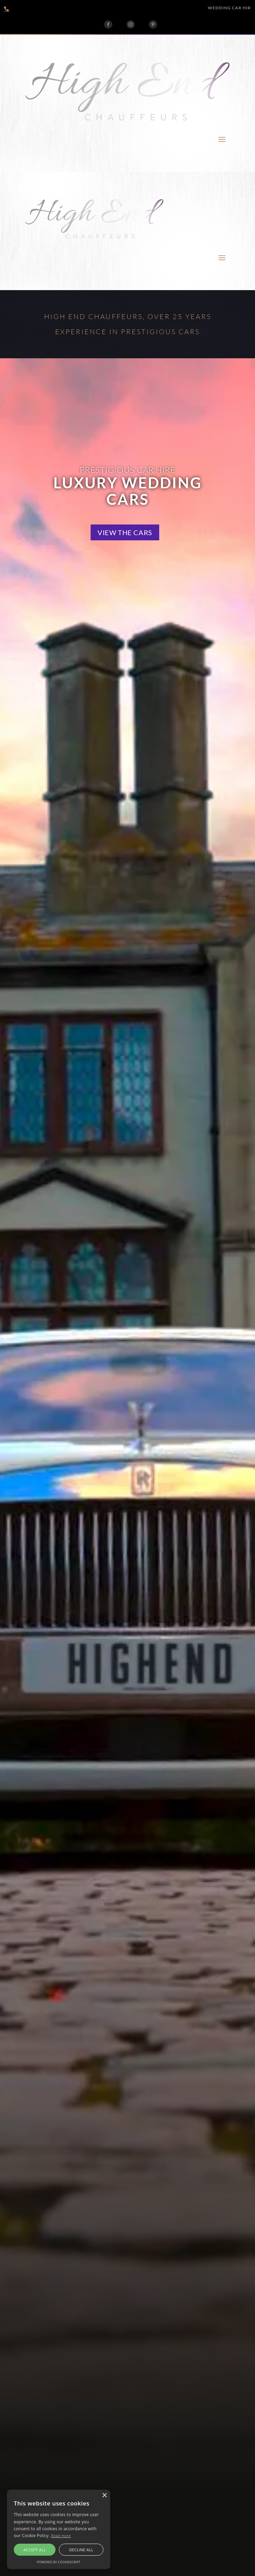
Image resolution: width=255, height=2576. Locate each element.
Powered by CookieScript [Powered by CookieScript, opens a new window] (58, 2562)
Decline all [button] (81, 2549)
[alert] (58, 2529)
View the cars (125, 532)
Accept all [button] (34, 2549)
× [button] (104, 2495)
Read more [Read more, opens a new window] (61, 2535)
